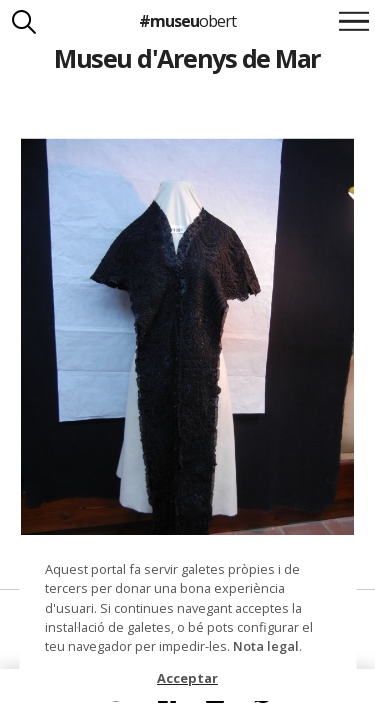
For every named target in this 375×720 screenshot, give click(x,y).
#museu (187, 21)
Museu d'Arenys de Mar (187, 58)
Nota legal (266, 646)
